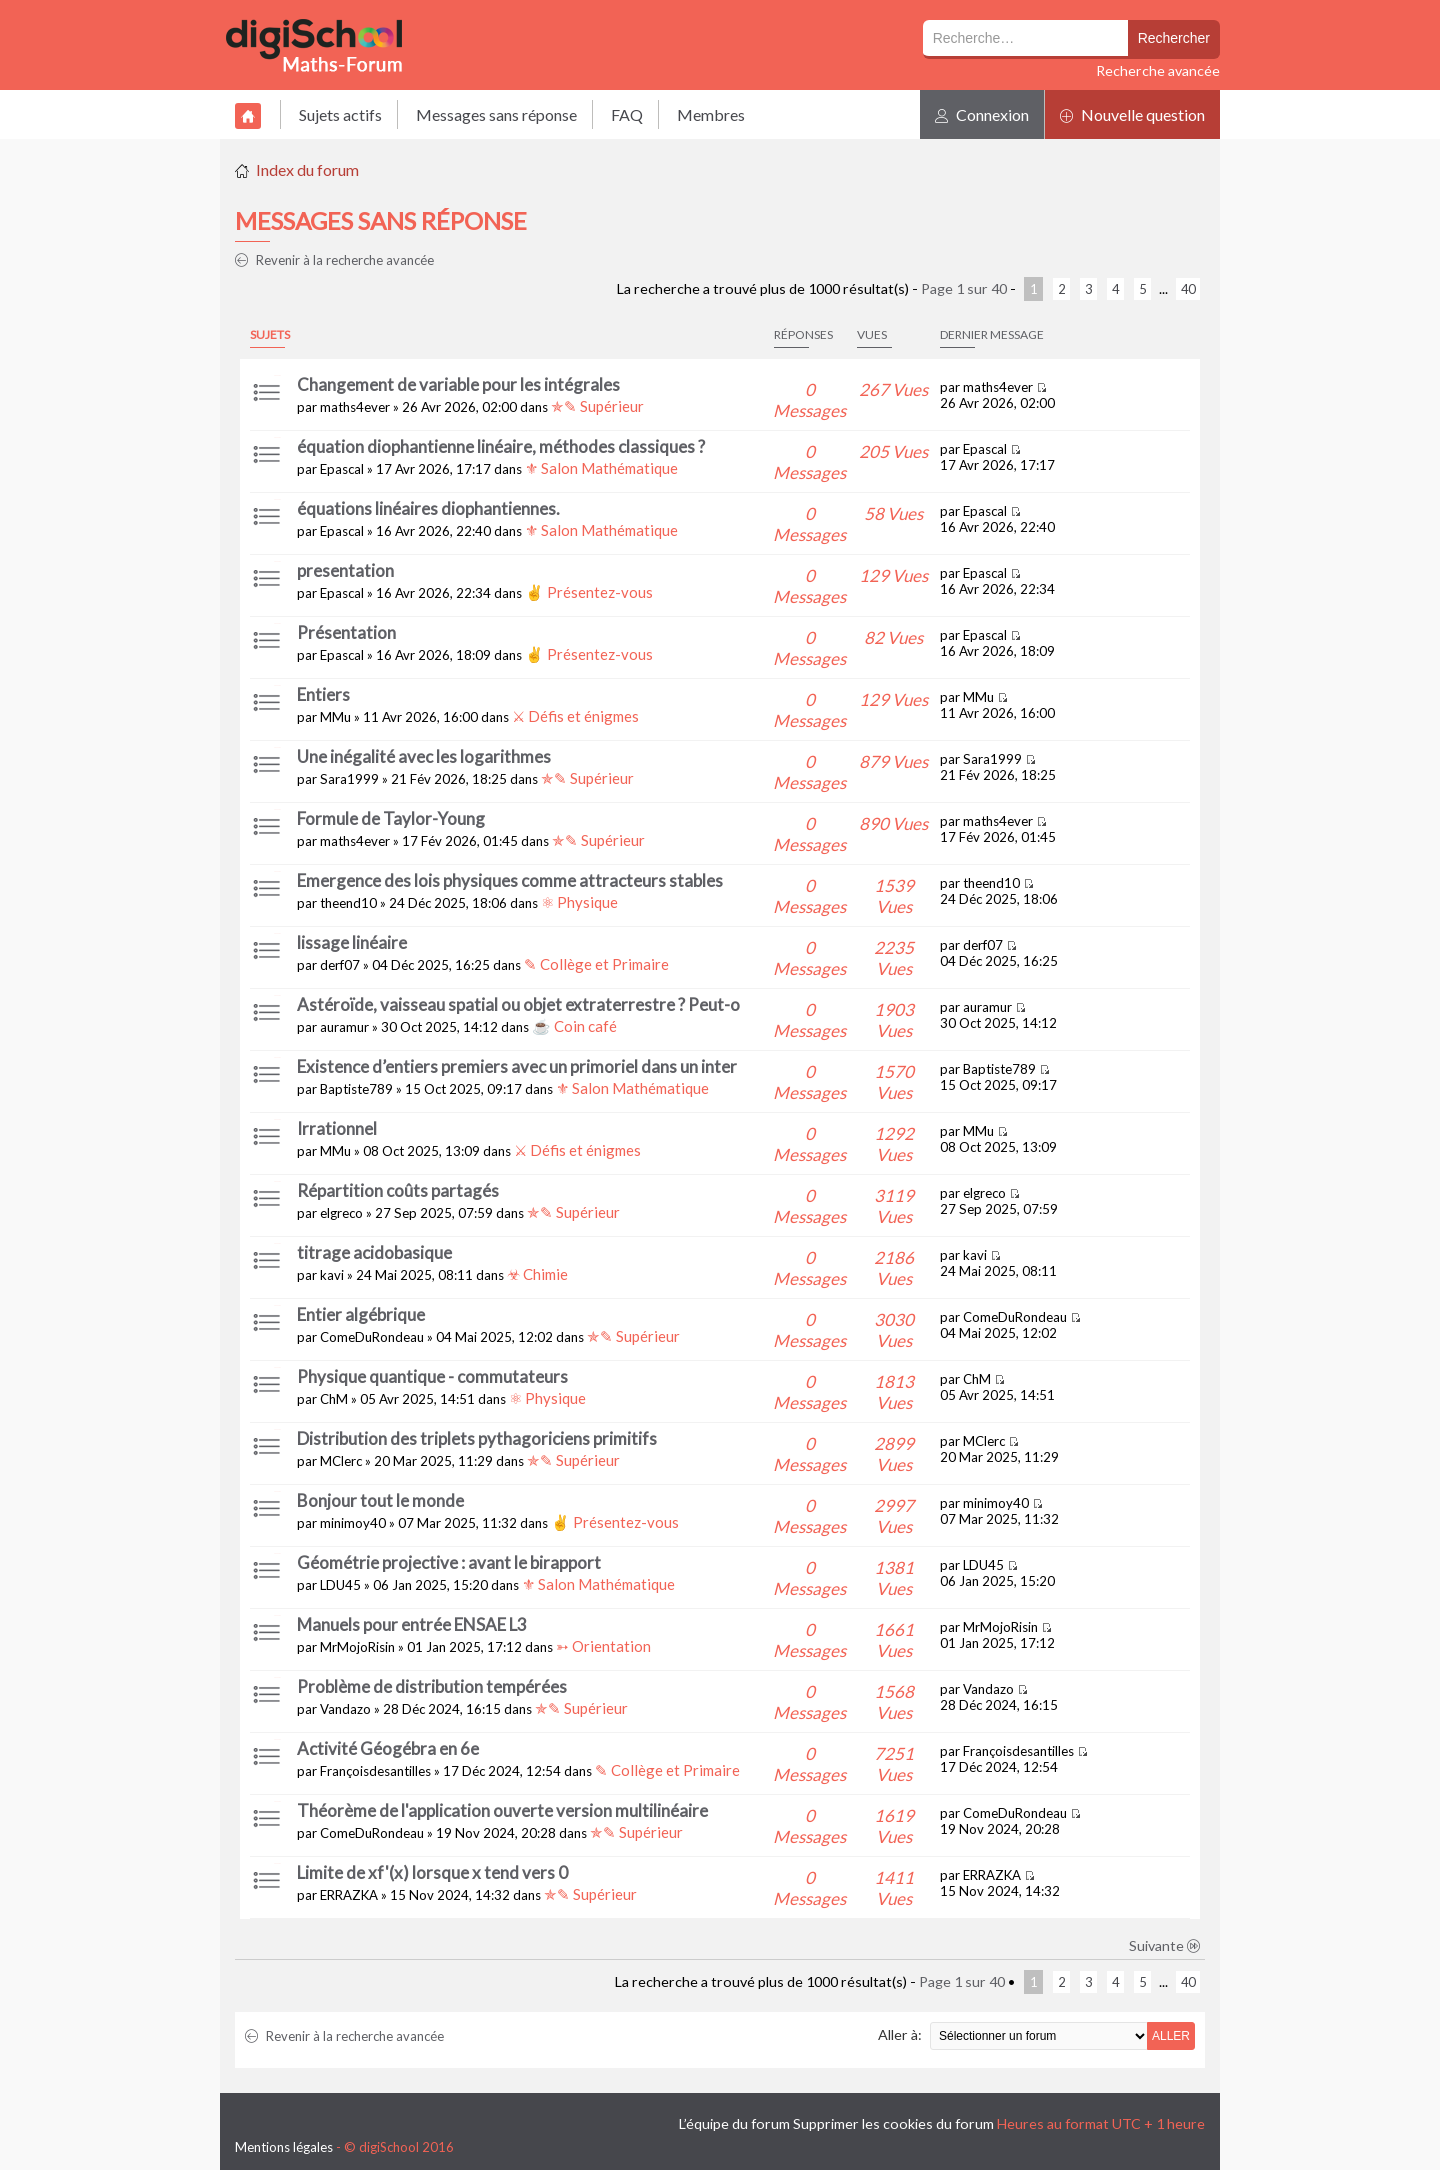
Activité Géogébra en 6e (388, 1748)
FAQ (627, 114)
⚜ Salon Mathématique (601, 468)
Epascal (342, 469)
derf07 (340, 965)
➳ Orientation (603, 1646)
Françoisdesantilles (375, 1771)
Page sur (964, 288)
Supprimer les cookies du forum (893, 2123)
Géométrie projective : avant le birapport (449, 1562)
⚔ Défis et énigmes (575, 716)
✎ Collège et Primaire (596, 964)
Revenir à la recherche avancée (334, 260)
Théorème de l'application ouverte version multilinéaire (502, 1810)
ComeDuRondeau (372, 1337)
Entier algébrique (361, 1314)
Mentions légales (284, 2147)
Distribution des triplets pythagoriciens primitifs (477, 1438)
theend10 (348, 903)
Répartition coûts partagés (398, 1190)
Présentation (346, 632)
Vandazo (345, 1709)
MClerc (341, 1461)
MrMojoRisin (357, 1647)
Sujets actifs (340, 114)
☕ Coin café (574, 1026)
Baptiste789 (356, 1089)
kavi (332, 1275)
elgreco (341, 1213)
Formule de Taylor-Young (391, 818)
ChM (334, 1399)
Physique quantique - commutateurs (432, 1376)
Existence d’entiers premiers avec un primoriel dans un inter (517, 1066)
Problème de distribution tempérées (432, 1686)
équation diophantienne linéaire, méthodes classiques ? (501, 446)
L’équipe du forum (734, 2123)
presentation (345, 570)
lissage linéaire (352, 942)
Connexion (982, 114)
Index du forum (307, 169)
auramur (344, 1027)
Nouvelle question (1132, 114)
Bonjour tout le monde (380, 1500)
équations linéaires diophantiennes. (428, 508)
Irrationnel (337, 1128)
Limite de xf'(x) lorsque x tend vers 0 (432, 1872)
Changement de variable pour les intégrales (458, 384)
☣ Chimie (537, 1274)
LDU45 (340, 1585)
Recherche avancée (1158, 70)
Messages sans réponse (496, 114)
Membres (711, 114)
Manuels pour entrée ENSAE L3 (412, 1624)
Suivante (1165, 1945)
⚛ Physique (579, 902)
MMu (335, 717)
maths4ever (355, 407)
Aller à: (900, 2034)
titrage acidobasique (374, 1252)
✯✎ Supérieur (597, 406)
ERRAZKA (349, 1895)
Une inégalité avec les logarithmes (424, 756)
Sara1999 (349, 779)
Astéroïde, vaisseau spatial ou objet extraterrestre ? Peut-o (518, 1004)
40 (1188, 289)
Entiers (323, 694)
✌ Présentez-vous (589, 592)
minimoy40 (353, 1523)
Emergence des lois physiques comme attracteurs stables (510, 880)
